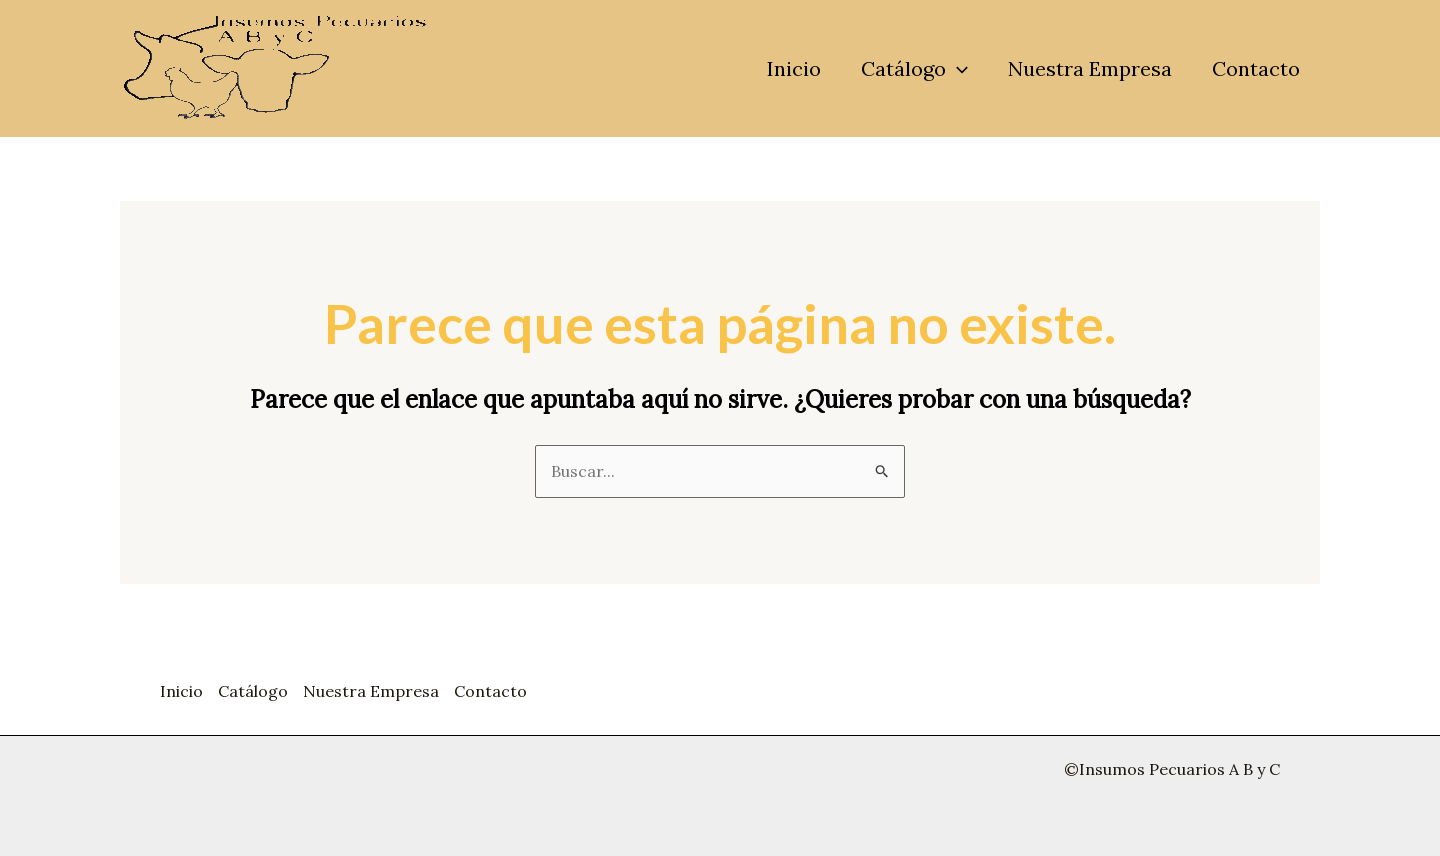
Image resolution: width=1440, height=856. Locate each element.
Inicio (794, 68)
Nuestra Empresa (1090, 68)
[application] (957, 69)
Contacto (1256, 68)
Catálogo (914, 69)
